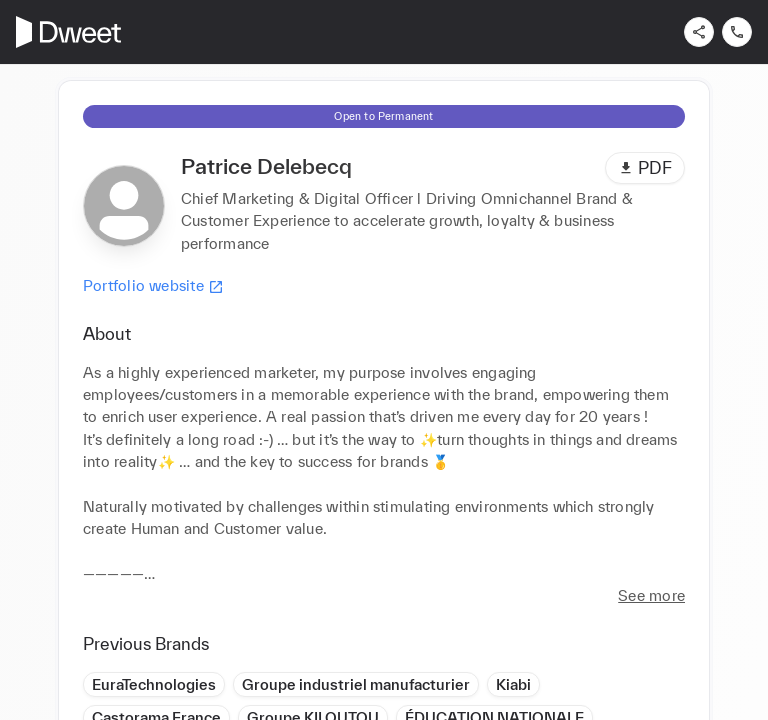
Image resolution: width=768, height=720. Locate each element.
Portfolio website (153, 286)
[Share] (699, 32)
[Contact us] (737, 32)
